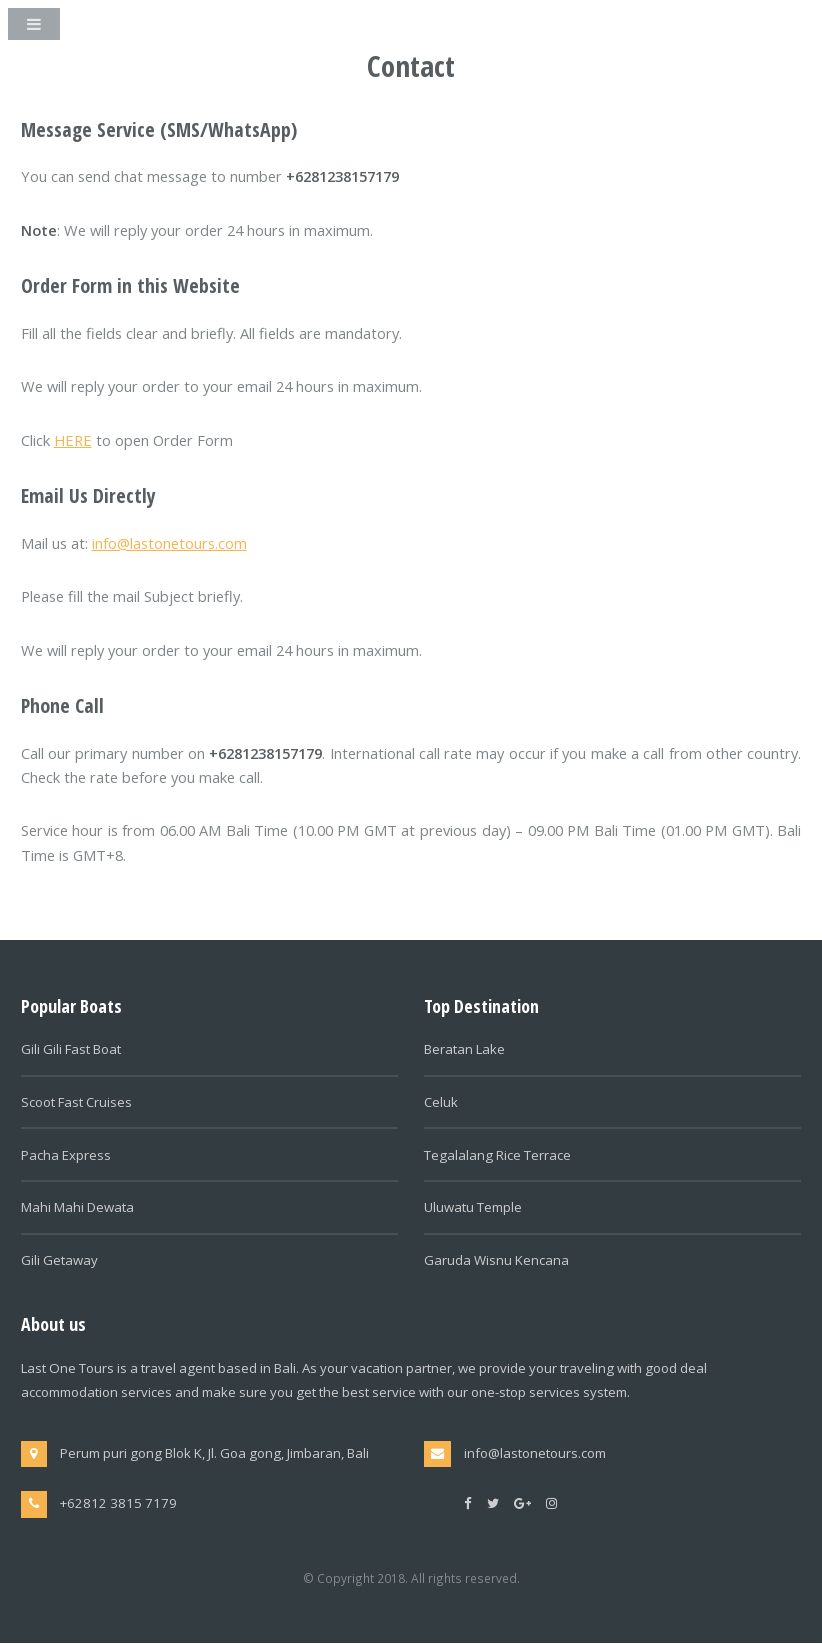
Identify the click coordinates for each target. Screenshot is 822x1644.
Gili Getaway (59, 1260)
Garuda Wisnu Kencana (496, 1260)
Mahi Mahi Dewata (77, 1207)
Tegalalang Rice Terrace (497, 1155)
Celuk (441, 1102)
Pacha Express (66, 1155)
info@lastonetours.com (169, 543)
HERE (73, 440)
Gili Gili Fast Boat (71, 1049)
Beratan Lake (464, 1049)
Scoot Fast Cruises (76, 1102)
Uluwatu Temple (473, 1207)
